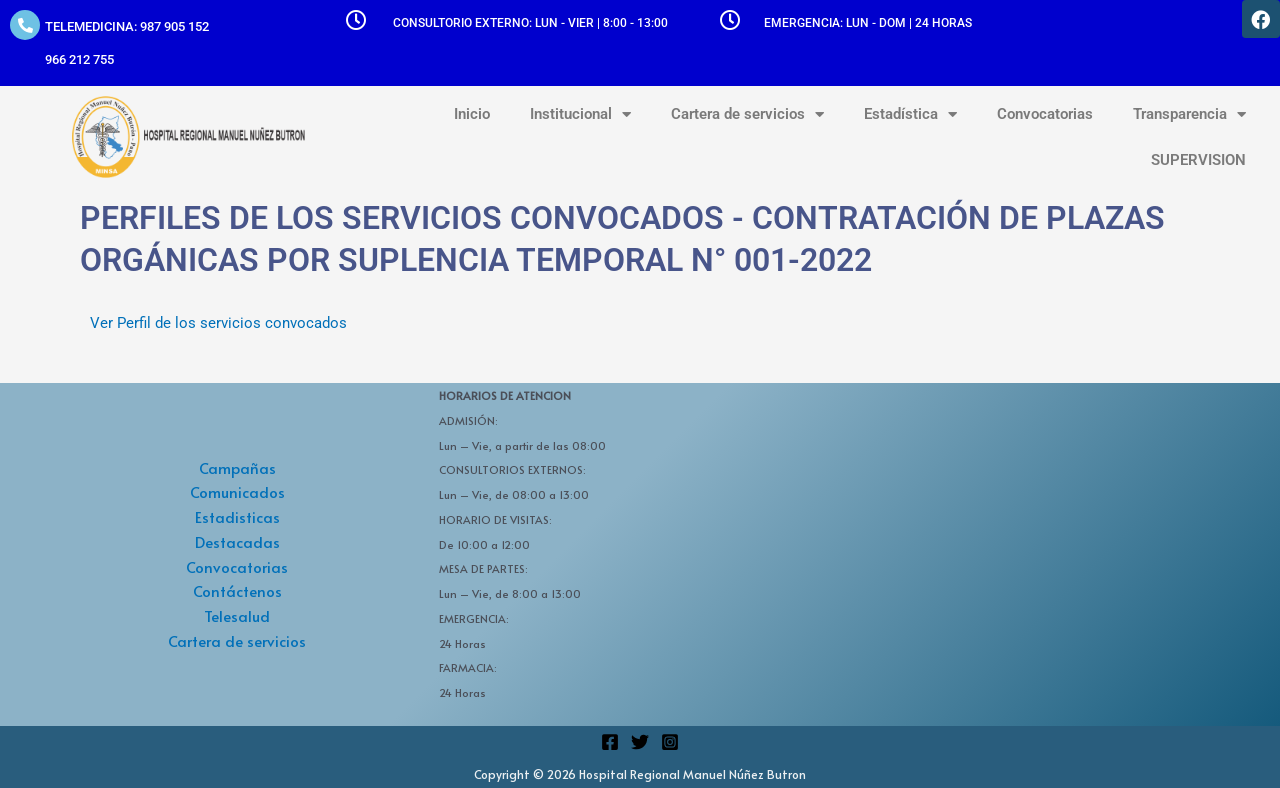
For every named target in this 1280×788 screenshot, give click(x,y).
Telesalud (237, 615)
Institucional (580, 114)
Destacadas (237, 541)
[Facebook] (610, 742)
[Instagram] (670, 742)
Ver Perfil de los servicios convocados (218, 323)
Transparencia (1189, 114)
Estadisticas (237, 516)
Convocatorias (1045, 114)
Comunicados (237, 491)
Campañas (237, 467)
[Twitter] (640, 742)
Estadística (910, 114)
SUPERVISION (1198, 160)
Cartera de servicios (747, 114)
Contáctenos (237, 590)
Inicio (472, 114)
